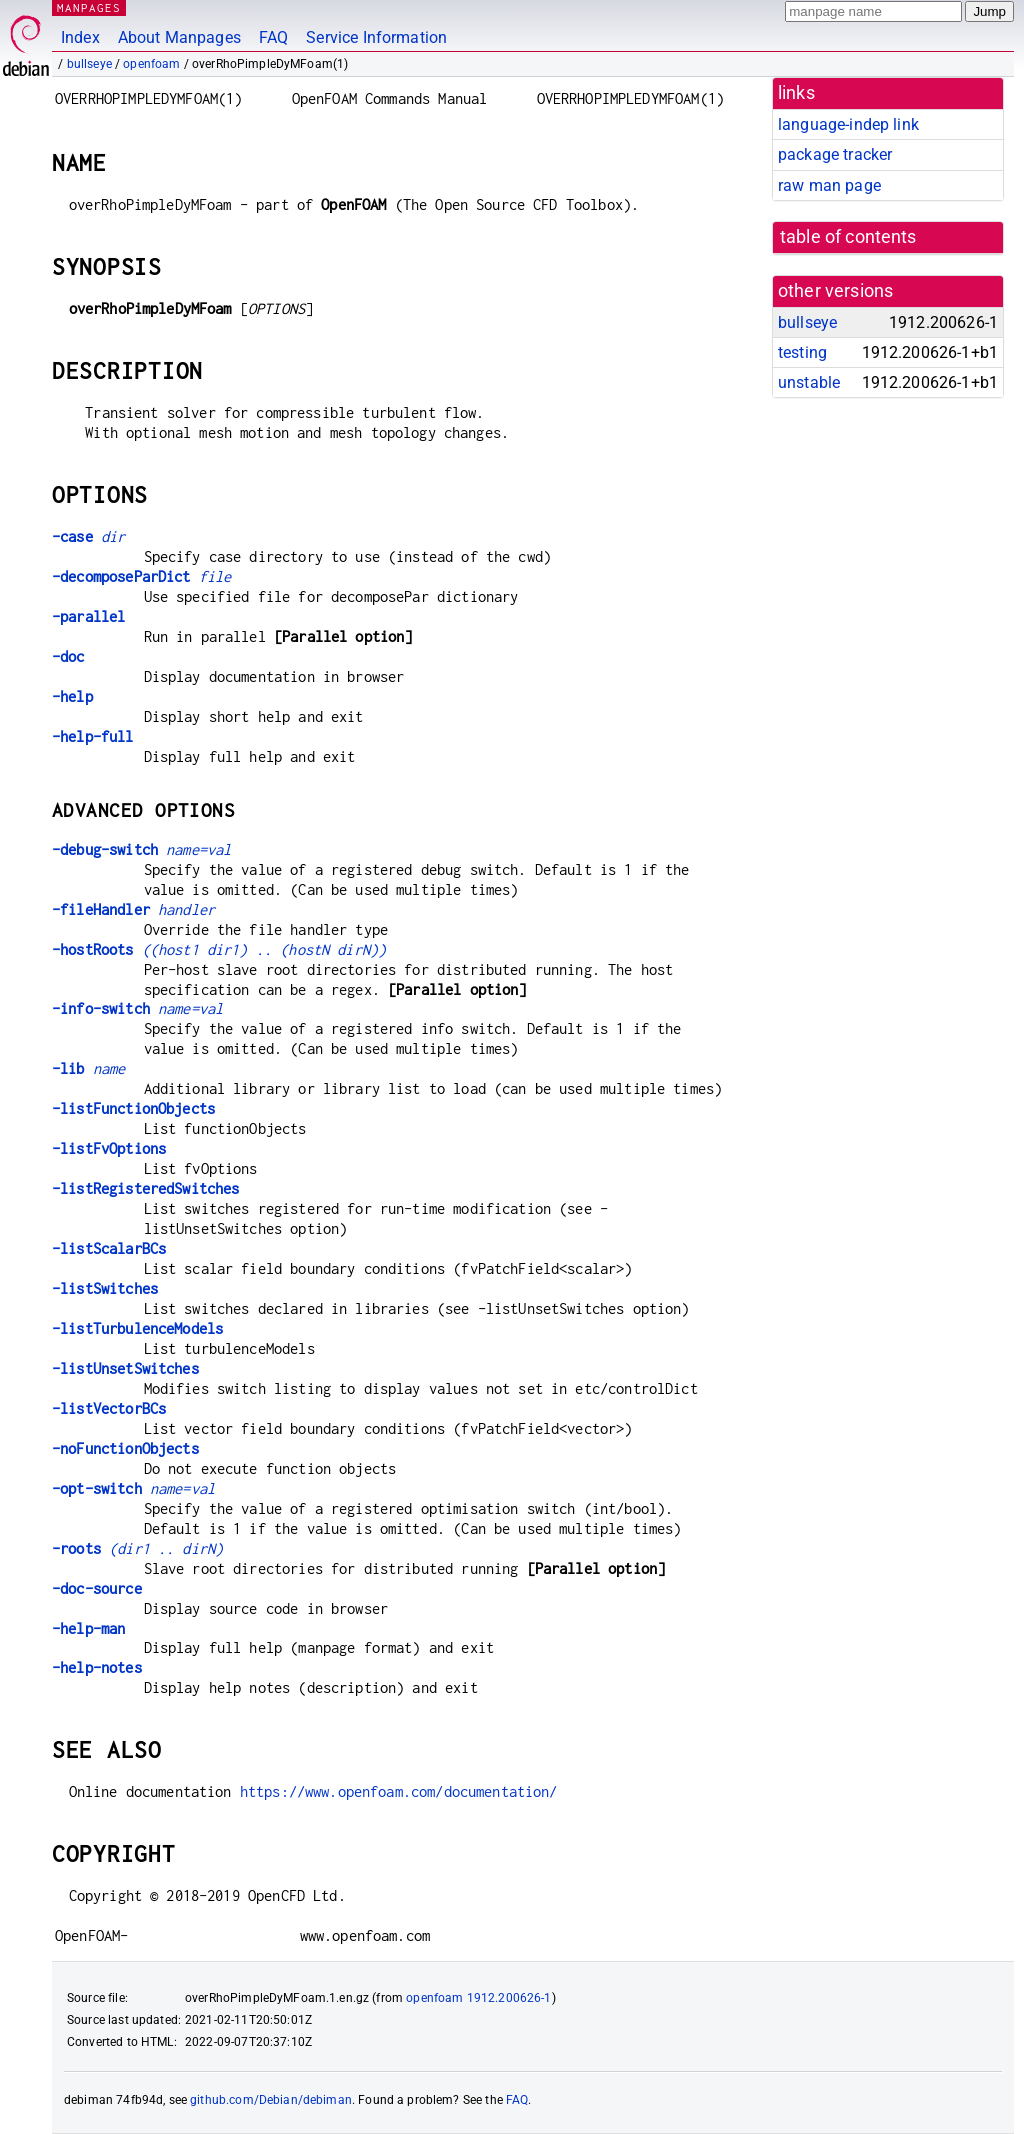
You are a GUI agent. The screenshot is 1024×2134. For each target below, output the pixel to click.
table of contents (848, 237)
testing (802, 352)
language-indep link (848, 124)
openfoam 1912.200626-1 (478, 1998)
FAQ (273, 37)
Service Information (376, 37)
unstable (809, 382)
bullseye (89, 64)
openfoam (151, 64)
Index (80, 37)
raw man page (829, 185)
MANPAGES (89, 7)
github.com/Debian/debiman (271, 2100)
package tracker (835, 154)
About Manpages (179, 37)
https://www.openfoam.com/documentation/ (399, 1791)
